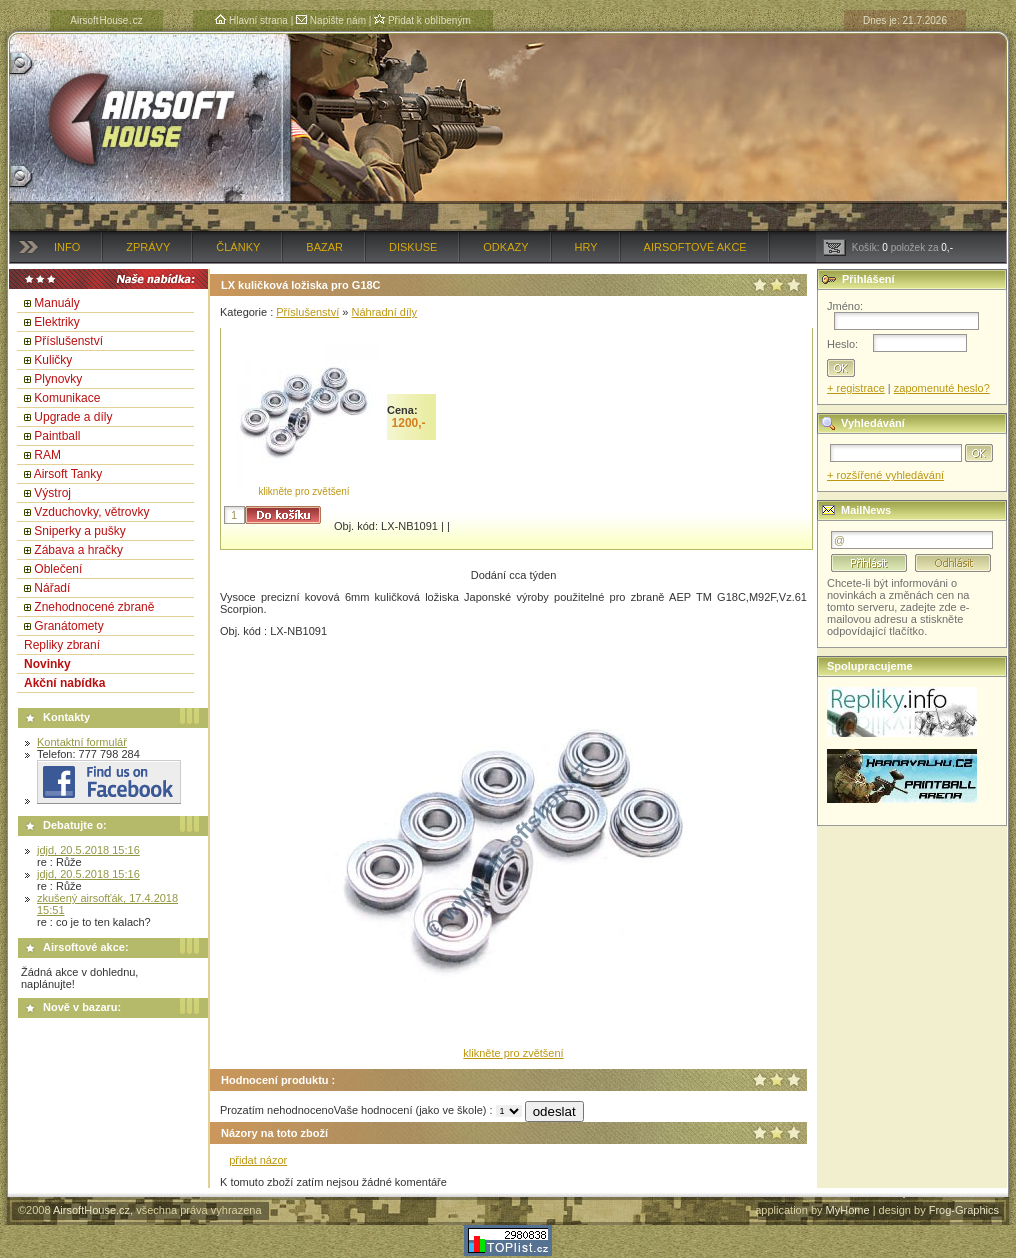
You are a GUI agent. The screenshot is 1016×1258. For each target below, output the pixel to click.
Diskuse (413, 247)
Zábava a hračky (78, 550)
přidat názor (258, 1160)
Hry (586, 247)
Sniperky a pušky (79, 531)
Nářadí (52, 588)
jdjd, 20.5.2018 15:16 (88, 850)
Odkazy (505, 247)
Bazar (324, 247)
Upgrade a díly (73, 417)
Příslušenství (68, 341)
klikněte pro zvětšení (303, 491)
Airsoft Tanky (68, 474)
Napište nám (331, 20)
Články (238, 247)
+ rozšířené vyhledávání (885, 475)
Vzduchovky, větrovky (91, 512)
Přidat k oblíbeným (422, 20)
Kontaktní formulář (82, 742)
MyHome (848, 1210)
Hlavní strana (251, 20)
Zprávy (148, 247)
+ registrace (856, 388)
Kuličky (53, 360)
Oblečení (58, 569)
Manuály (56, 303)
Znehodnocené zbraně (94, 607)
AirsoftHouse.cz (91, 1210)
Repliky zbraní (62, 645)
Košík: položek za (888, 247)
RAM (47, 455)
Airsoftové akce (695, 247)
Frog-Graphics (964, 1210)
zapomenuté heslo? (942, 388)
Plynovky (58, 379)
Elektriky (56, 322)
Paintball (57, 436)
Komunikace (67, 398)
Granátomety (68, 626)
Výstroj (52, 493)
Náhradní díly (383, 312)
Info (67, 247)
